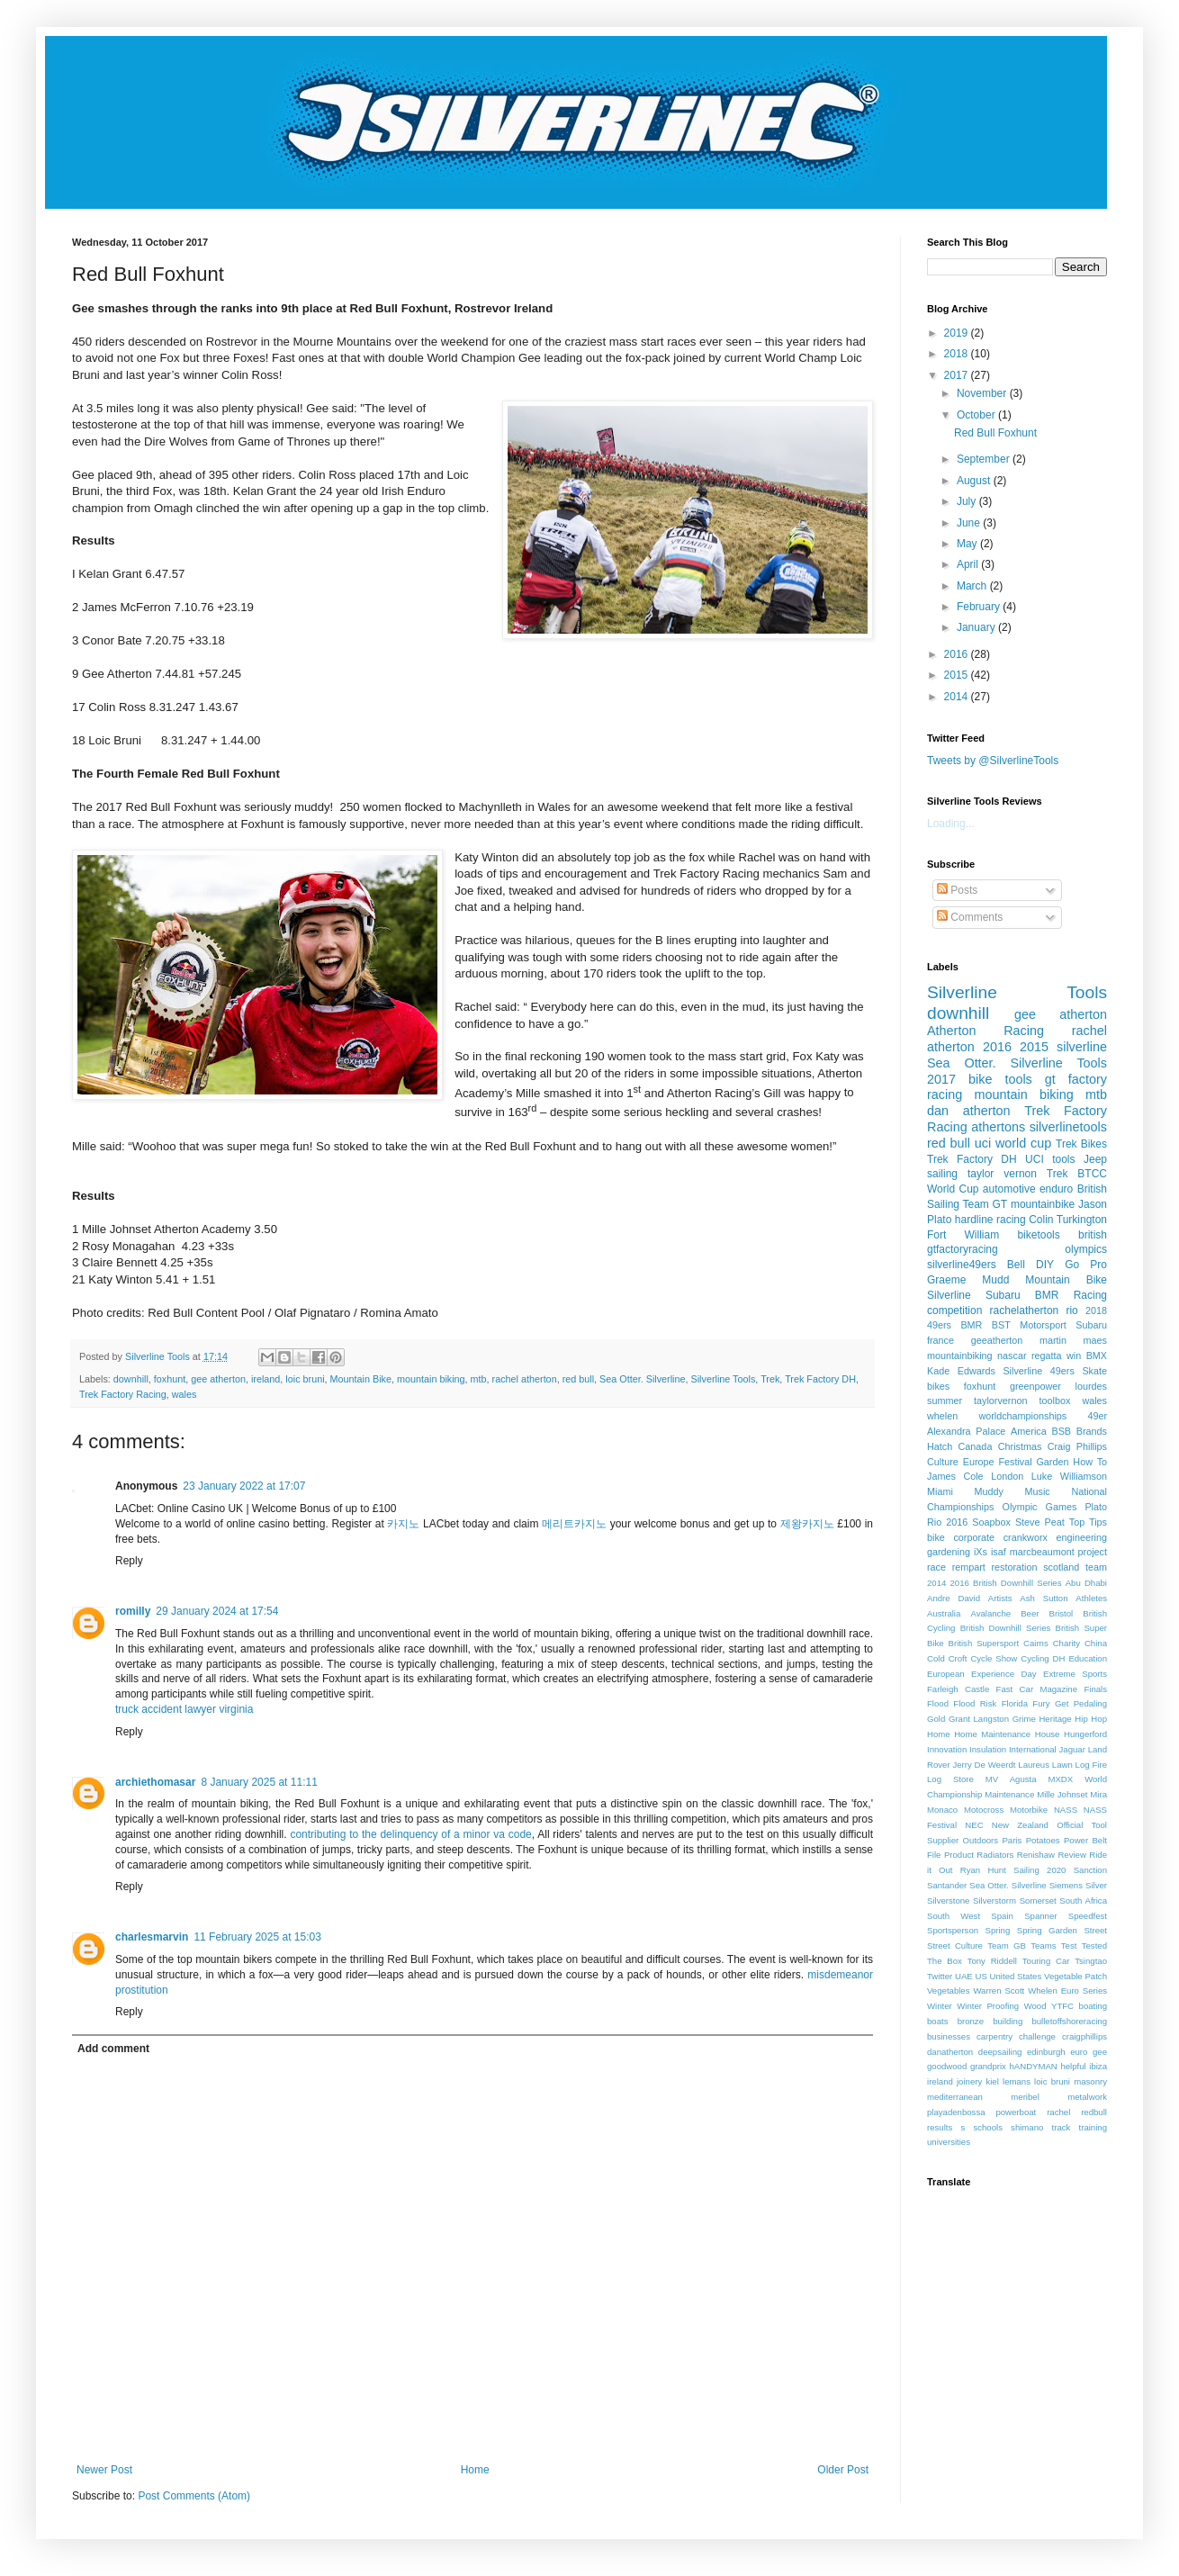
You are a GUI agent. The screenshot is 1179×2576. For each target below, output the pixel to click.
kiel (992, 2081)
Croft (958, 1658)
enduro (1056, 1189)
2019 (957, 333)
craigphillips (1084, 2036)
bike (936, 1537)
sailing (942, 1173)
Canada (975, 1446)
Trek (769, 1379)
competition (954, 1310)
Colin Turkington (1068, 1219)
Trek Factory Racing (122, 1394)
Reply (129, 1560)
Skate (1094, 1370)
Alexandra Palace (966, 1431)
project (1092, 1551)
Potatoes (1043, 1840)
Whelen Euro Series (1067, 1990)
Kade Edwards (961, 1370)
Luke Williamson (1069, 1476)
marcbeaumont (1042, 1551)
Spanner (1040, 1916)
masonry (1090, 2081)
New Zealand (1020, 1825)
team (1096, 1567)
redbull (1094, 2112)
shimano (1027, 2127)
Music (1037, 1491)
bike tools (1000, 1079)
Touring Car (1046, 1961)
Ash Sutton (1043, 1598)
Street (1095, 1930)
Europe (978, 1461)
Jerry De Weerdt (983, 1765)
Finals (1095, 1689)
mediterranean (955, 2097)
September (984, 459)
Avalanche (990, 1613)
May (968, 543)
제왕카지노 (807, 1524)
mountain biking (431, 1379)
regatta (1046, 1355)
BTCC (1092, 1173)
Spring (998, 1930)
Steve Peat (1040, 1522)
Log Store (950, 1779)
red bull (578, 1379)
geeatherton (997, 1340)
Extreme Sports (1075, 1674)
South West (953, 1916)
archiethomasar (155, 1782)
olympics (1086, 1249)
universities (948, 2142)
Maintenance (1009, 1794)
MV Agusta (1011, 1779)
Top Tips (1088, 1522)
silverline (1082, 1047)
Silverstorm (994, 1900)
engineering (1082, 1537)
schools (988, 2127)
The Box (944, 1961)
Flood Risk (974, 1703)
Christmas (1020, 1446)
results (939, 2127)
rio (1071, 1310)
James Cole (955, 1476)
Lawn (1062, 1765)
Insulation (987, 1749)
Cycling (1034, 1658)
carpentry (994, 2036)
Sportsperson (952, 1930)
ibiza (1098, 2066)
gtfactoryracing (962, 1249)
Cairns (1035, 1643)
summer (944, 1400)
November (983, 393)
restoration (1015, 1567)
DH (1059, 1658)
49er (1097, 1415)
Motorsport (1043, 1325)
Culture (942, 1461)
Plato (1095, 1506)
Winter (939, 2006)
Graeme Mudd (968, 1280)
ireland (265, 1379)
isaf (998, 1551)
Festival (1014, 1461)
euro (1078, 2052)
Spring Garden (1047, 1930)
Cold (936, 1658)
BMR (971, 1325)
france (940, 1340)
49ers (939, 1325)
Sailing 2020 (1039, 1870)
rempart (969, 1567)
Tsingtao (1091, 1961)
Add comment (113, 2048)
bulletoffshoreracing (1069, 2021)
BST (1001, 1325)
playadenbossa (956, 2112)
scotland (1061, 1567)
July (968, 501)
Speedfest (1087, 1916)
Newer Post (104, 2469)
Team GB (1006, 1945)
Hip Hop (1091, 1719)
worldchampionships (1022, 1415)
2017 (957, 375)
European (946, 1674)
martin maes (1073, 1340)
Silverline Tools (722, 1379)
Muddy (988, 1491)
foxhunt (169, 1379)
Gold (936, 1719)
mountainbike (1043, 1204)
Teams (1043, 1945)
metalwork (1087, 2097)
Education (1087, 1658)
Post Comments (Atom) (194, 2496)
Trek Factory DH (820, 1379)
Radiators (994, 1855)
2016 (957, 654)
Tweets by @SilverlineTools (992, 760)
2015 (957, 675)
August (975, 480)
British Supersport (984, 1643)
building (1007, 2021)
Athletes (1091, 1598)
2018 (957, 353)
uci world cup (1013, 1143)
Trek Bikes (1081, 1144)
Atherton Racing (985, 1030)
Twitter (939, 1976)
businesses (948, 2036)
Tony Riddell (992, 1961)
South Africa (1083, 1900)
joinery (969, 2081)
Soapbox (991, 1522)
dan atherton (968, 1110)
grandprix (988, 2066)
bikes (938, 1386)
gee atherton (218, 1379)
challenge (1037, 2036)
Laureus (1033, 1765)
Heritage (1055, 1719)
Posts (957, 890)
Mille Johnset (1062, 1794)
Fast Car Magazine (1036, 1689)
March (973, 586)
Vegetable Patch (1075, 1976)
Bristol (1061, 1613)
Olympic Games (1039, 1506)
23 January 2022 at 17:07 (244, 1486)
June (970, 523)
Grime (1024, 1719)
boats (937, 2021)
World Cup (953, 1189)
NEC (974, 1825)
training (1093, 2127)
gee (1100, 2052)
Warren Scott (998, 1990)
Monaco (942, 1810)
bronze (971, 2021)
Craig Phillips (1077, 1446)
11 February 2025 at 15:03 (257, 1937)
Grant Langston (979, 1719)
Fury (1040, 1703)
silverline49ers (961, 1264)
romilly (132, 1611)
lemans (1016, 2081)
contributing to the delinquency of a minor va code (410, 1834)
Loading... (951, 823)
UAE (964, 1976)
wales (184, 1394)
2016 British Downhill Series (1006, 1583)
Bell (1016, 1264)
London (1007, 1476)
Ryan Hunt (983, 1870)
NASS (1065, 1810)
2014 (957, 696)
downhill (130, 1379)
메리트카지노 (574, 1524)
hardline (974, 1219)
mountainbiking (960, 1355)
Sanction (1090, 1870)
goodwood (947, 2066)
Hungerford (1085, 1734)
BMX (1096, 1355)
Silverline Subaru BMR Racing (1017, 1295)
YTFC (1062, 2006)
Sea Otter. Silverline (642, 1379)
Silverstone (948, 1900)
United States (1016, 1976)
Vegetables (948, 1990)
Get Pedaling (1081, 1703)
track (1061, 2127)
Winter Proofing (988, 2006)
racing (1011, 1219)
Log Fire (1091, 1765)
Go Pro (1086, 1264)
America (1029, 1431)
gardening (948, 1551)
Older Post (842, 2469)
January (977, 627)
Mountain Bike (361, 1379)
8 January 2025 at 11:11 (259, 1782)
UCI (1034, 1159)
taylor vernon (1002, 1173)
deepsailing (1000, 2052)
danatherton (950, 2052)
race (936, 1567)
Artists (1000, 1598)
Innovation (947, 1749)
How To (1090, 1461)
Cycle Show (993, 1658)
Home (475, 2469)
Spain (1002, 1916)
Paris (1012, 1840)
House (1047, 1734)
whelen (942, 1415)
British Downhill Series (1005, 1628)
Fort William (963, 1235)
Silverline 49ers (1038, 1370)
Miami (940, 1491)
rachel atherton (524, 1379)
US (981, 1976)
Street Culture (955, 1945)
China (1095, 1643)
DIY (1045, 1264)
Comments (970, 917)
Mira (1098, 1794)
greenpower (1035, 1386)
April (969, 564)
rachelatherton (1024, 1310)
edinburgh (1046, 2052)
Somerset (1038, 1900)
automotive (1009, 1189)
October (977, 415)
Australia (943, 1613)
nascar (1011, 1355)
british (1092, 1235)
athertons (998, 1127)
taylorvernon (1000, 1400)
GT (1000, 1204)
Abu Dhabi (1086, 1583)
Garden (1052, 1461)
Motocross (984, 1810)
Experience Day (1004, 1674)
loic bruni (304, 1379)
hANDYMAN (1033, 2066)
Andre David (953, 1598)
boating (1093, 2006)
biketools (1038, 1235)
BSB (1061, 1431)
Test (1069, 1945)
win (1073, 1355)
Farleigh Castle (958, 1689)
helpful (1072, 2066)
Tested (1094, 1945)
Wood (1035, 2006)
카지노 (403, 1524)
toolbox (1055, 1400)
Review (1071, 1855)
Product (959, 1855)
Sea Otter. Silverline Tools (1017, 1063)
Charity (1066, 1643)
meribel (1025, 2097)
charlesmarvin (151, 1937)
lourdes (1091, 1386)
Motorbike (1029, 1810)
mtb (479, 1379)
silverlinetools (1068, 1127)
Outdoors (980, 1840)
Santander (947, 1885)
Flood (938, 1703)
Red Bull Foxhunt (995, 433)
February (980, 606)
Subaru (1091, 1325)
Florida (1015, 1703)
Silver (1096, 1885)
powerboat (1015, 2112)
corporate (973, 1537)
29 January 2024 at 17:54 (217, 1611)
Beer (1030, 1613)
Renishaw (1036, 1855)
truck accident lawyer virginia (184, 1709)
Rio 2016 (947, 1522)
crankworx (1026, 1537)
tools (1063, 1159)
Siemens (1066, 1885)
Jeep (1095, 1159)
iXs (980, 1551)
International (1033, 1749)
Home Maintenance (992, 1734)
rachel (1058, 2112)
